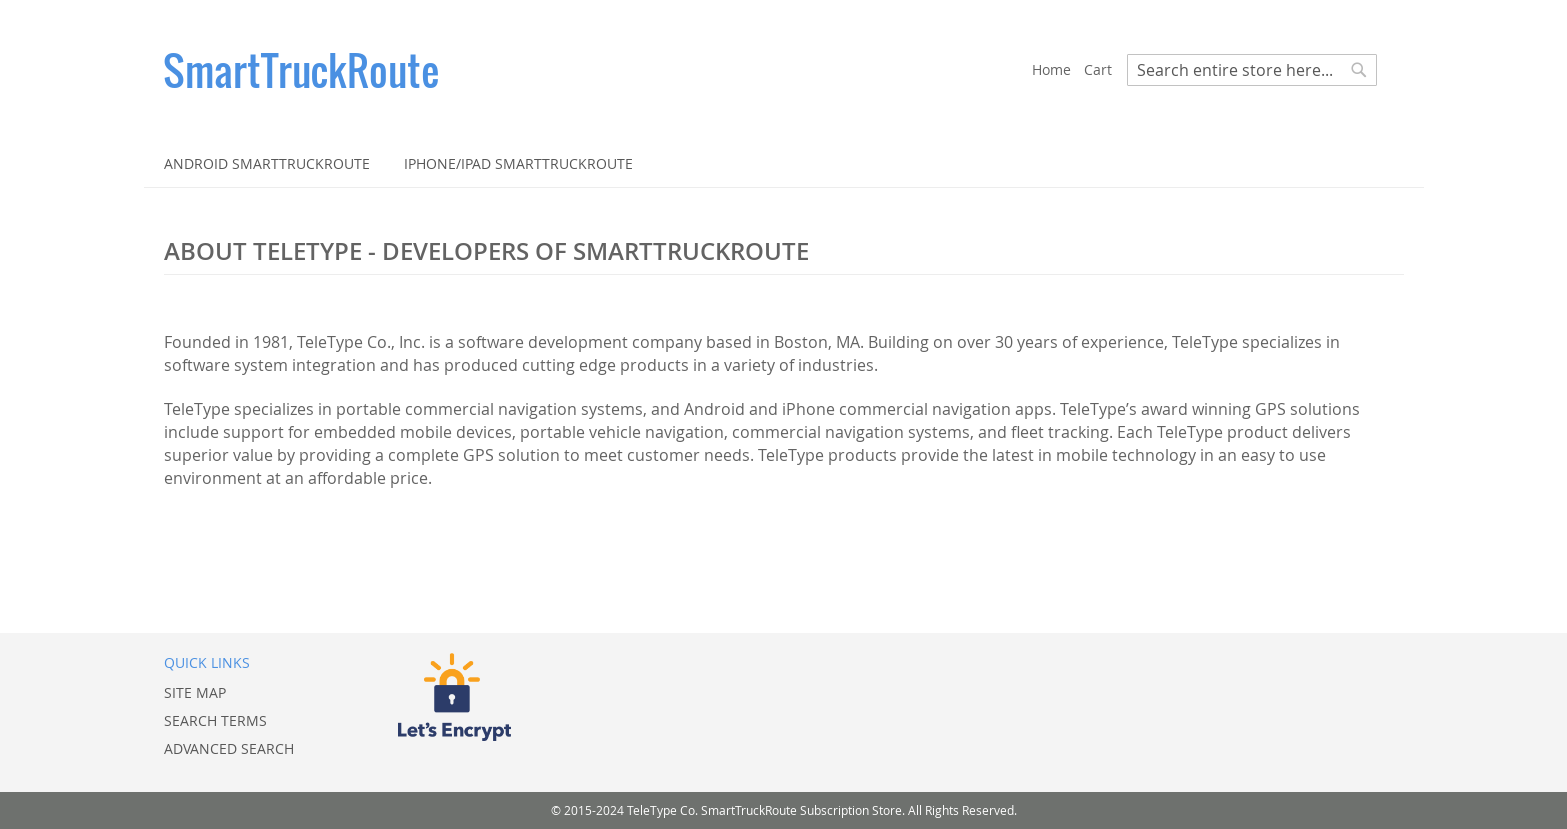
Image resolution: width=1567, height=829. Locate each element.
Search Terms (215, 720)
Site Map (195, 692)
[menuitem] (267, 163)
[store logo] (598, 70)
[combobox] (1252, 70)
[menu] (784, 163)
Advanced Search (229, 748)
